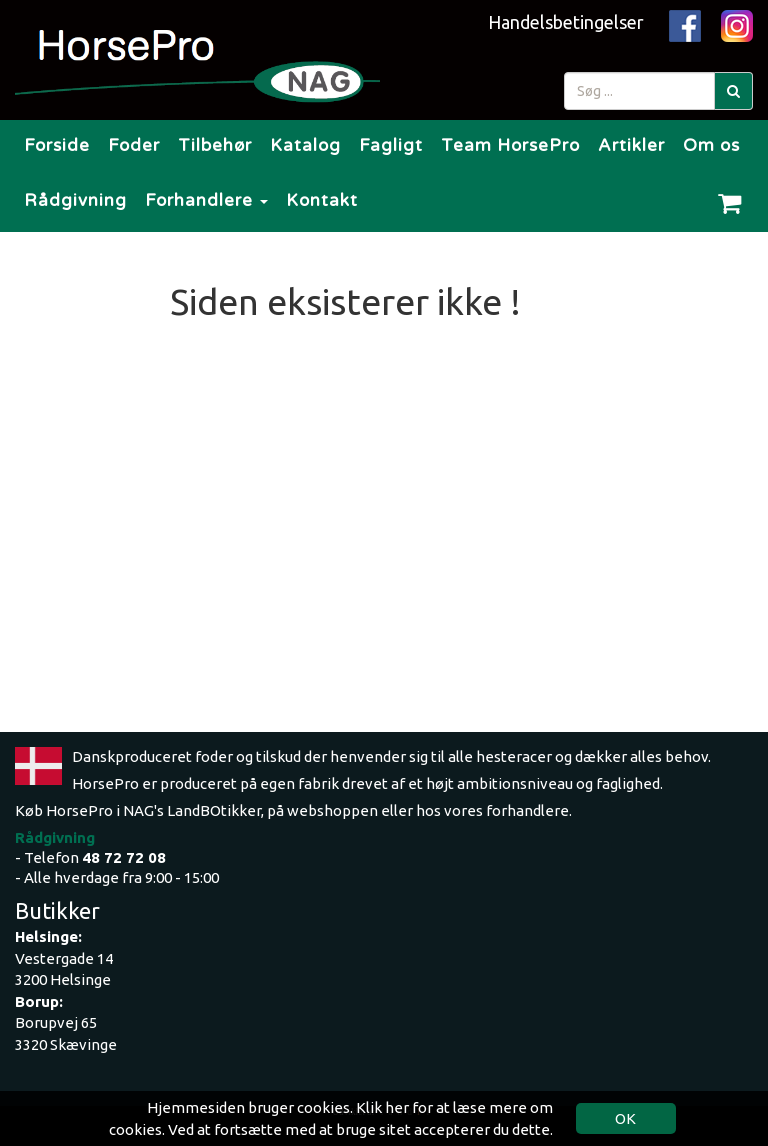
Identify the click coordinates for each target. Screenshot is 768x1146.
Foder (134, 145)
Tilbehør (215, 145)
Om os (711, 145)
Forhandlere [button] (206, 200)
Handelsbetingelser (566, 22)
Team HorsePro (510, 145)
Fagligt (391, 145)
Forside (57, 145)
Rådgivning (75, 200)
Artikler (631, 145)
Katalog (305, 145)
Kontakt (322, 200)
